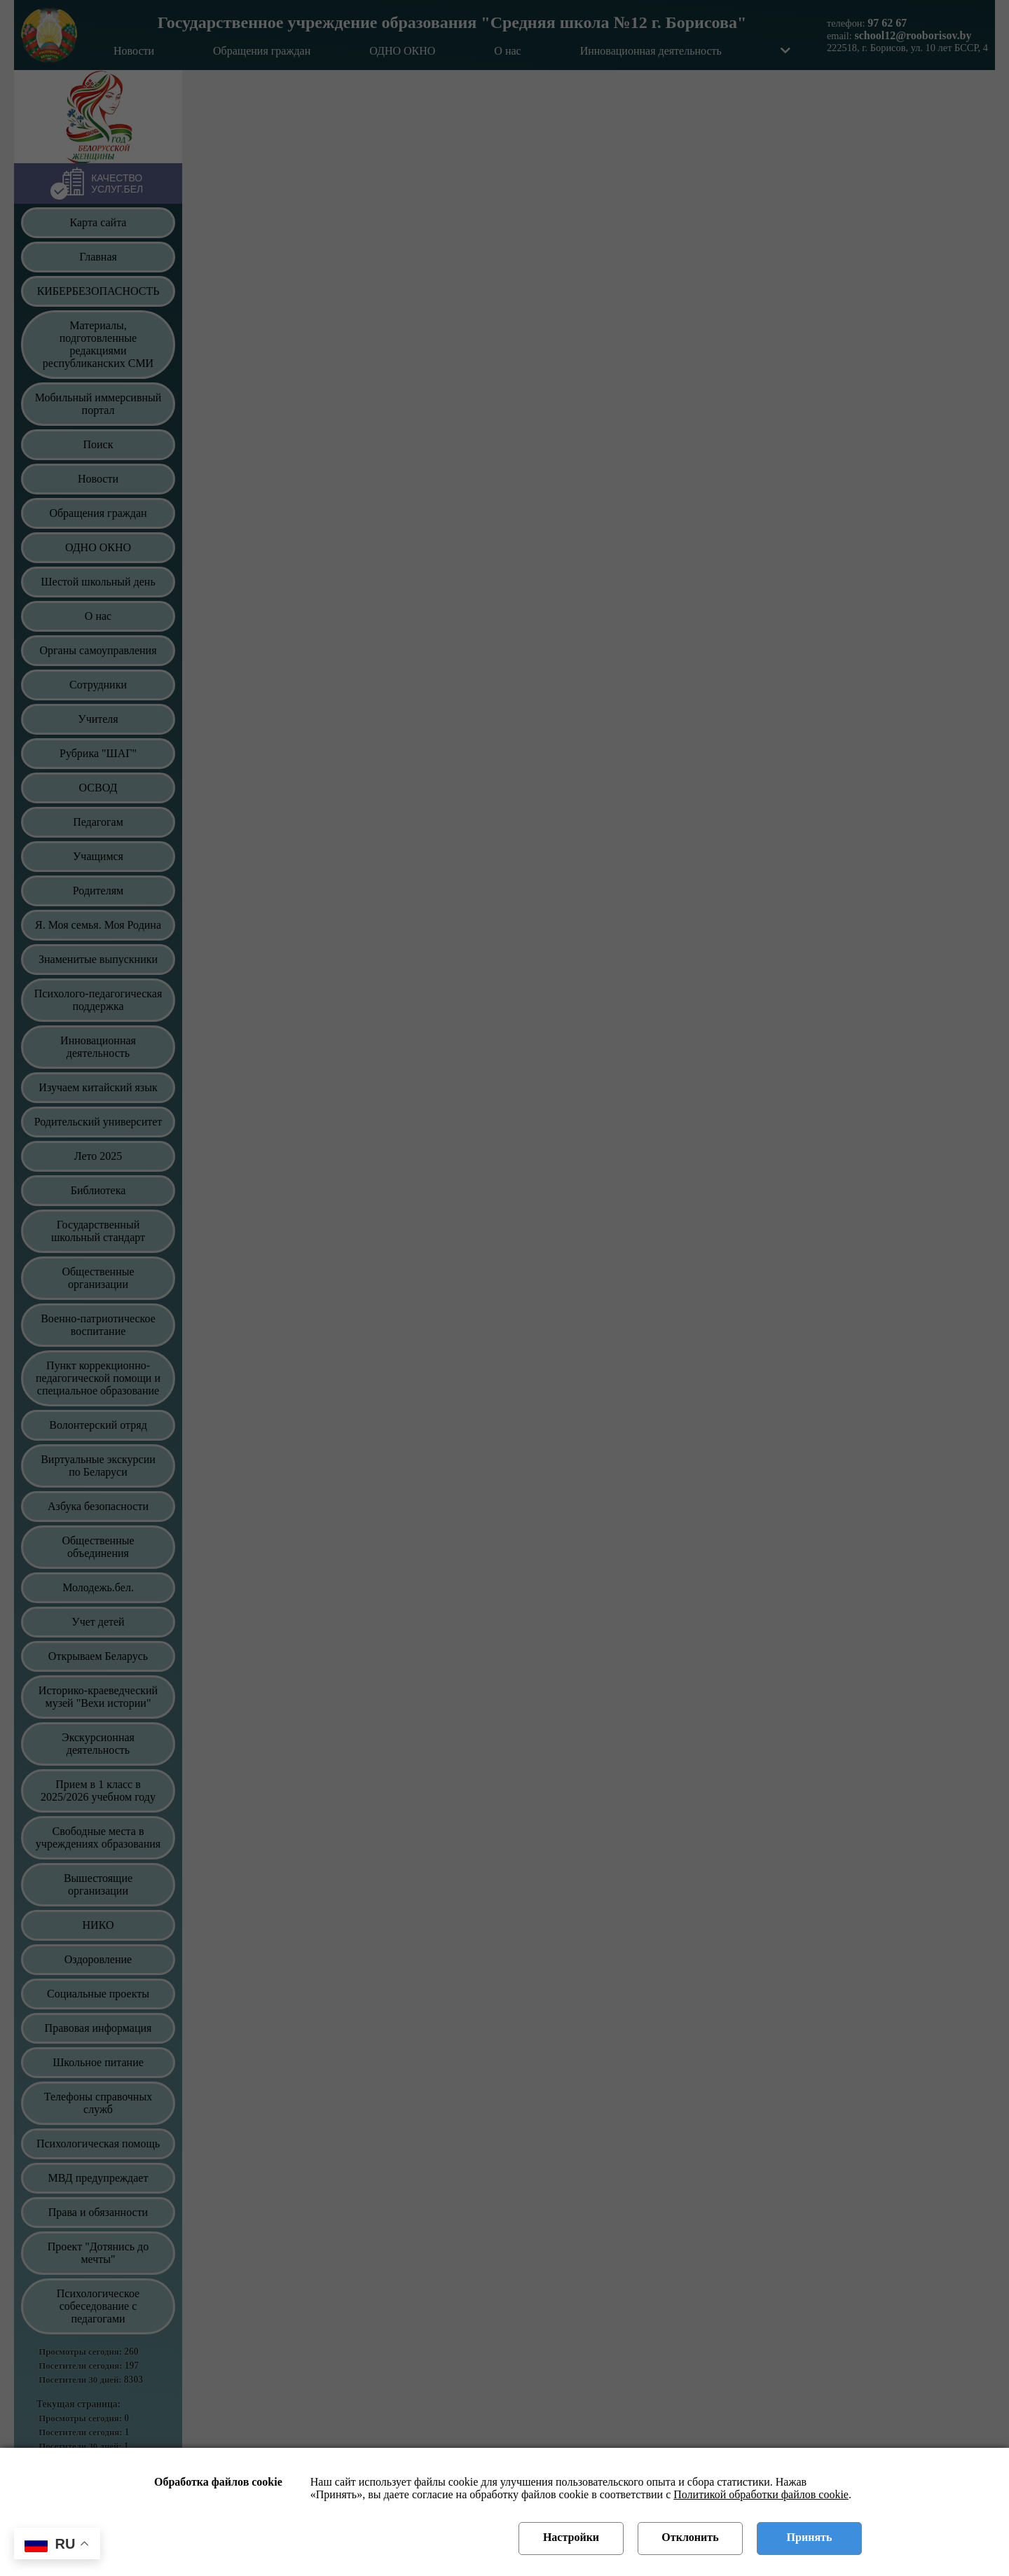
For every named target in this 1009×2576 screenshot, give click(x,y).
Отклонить (689, 2537)
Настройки (571, 2537)
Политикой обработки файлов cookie (761, 2494)
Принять (809, 2537)
